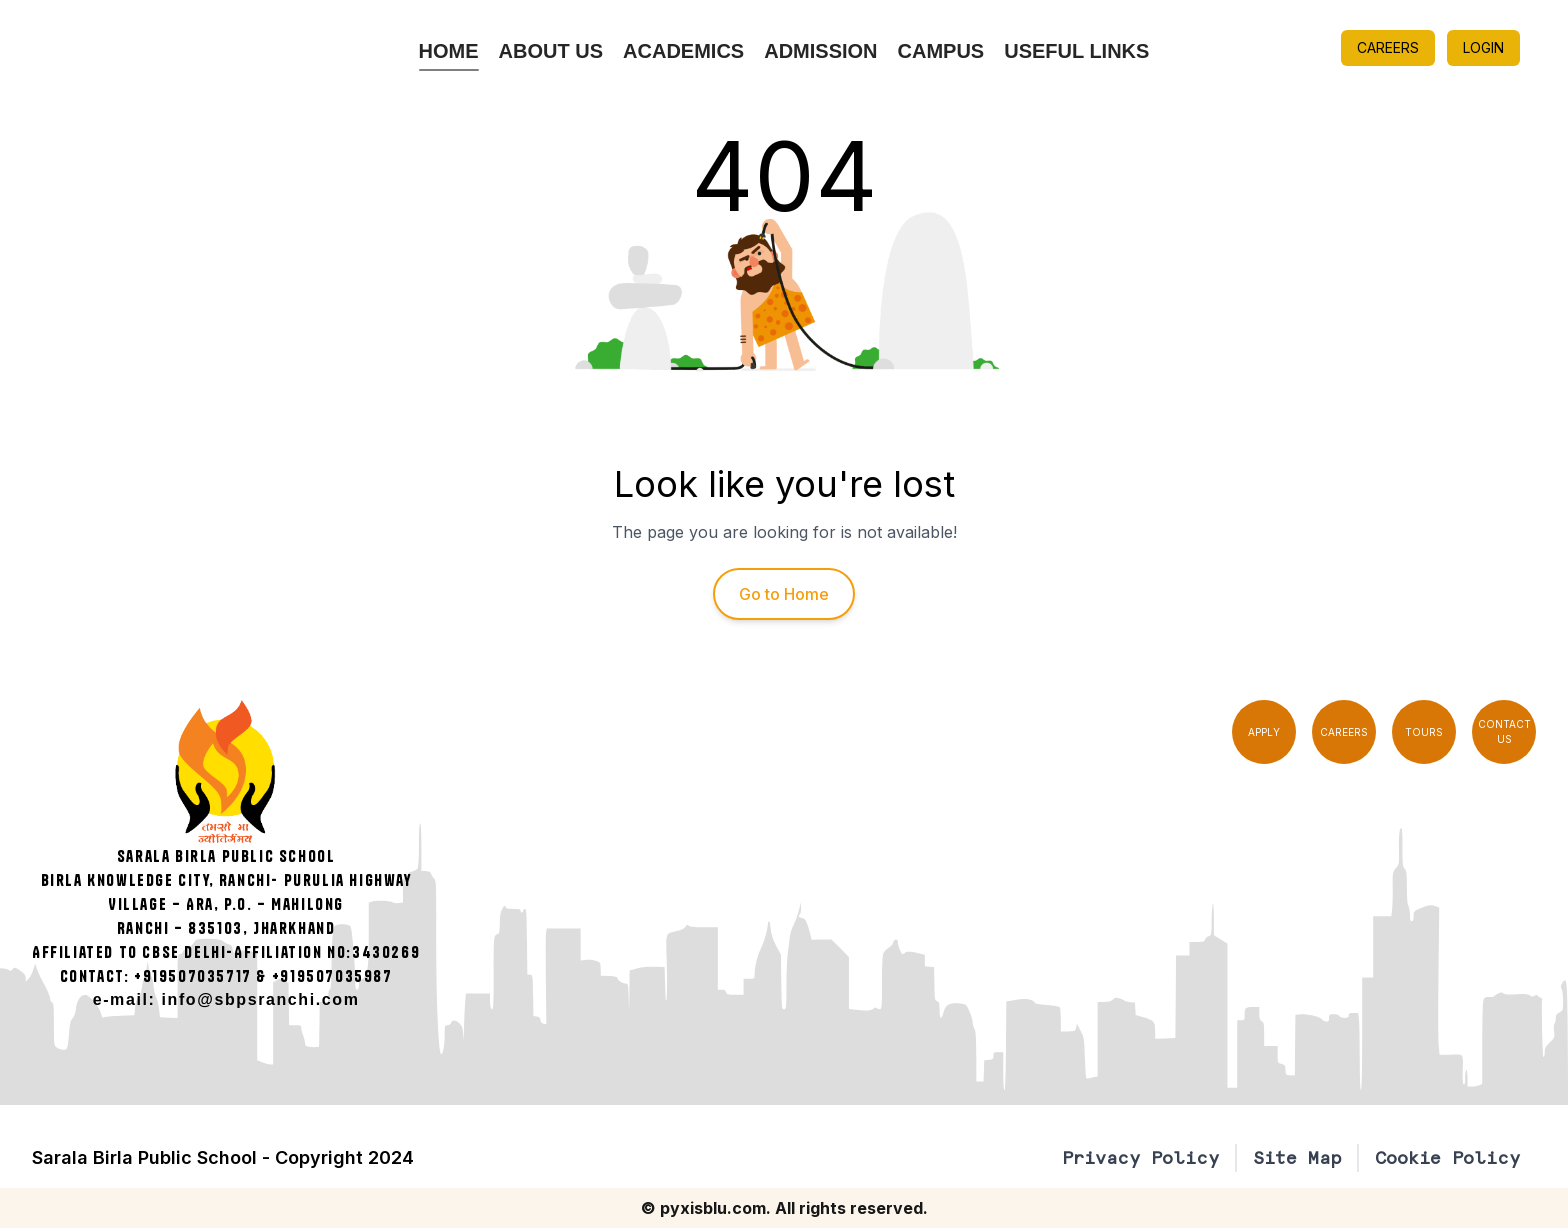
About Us (551, 51)
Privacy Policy (1140, 1157)
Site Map (1297, 1157)
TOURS (1424, 732)
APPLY (1264, 732)
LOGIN (1483, 47)
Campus (941, 51)
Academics (683, 51)
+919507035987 (332, 976)
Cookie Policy (1447, 1157)
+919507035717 (193, 976)
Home (449, 51)
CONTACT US (1504, 731)
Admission (820, 51)
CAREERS (1388, 47)
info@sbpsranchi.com (261, 999)
